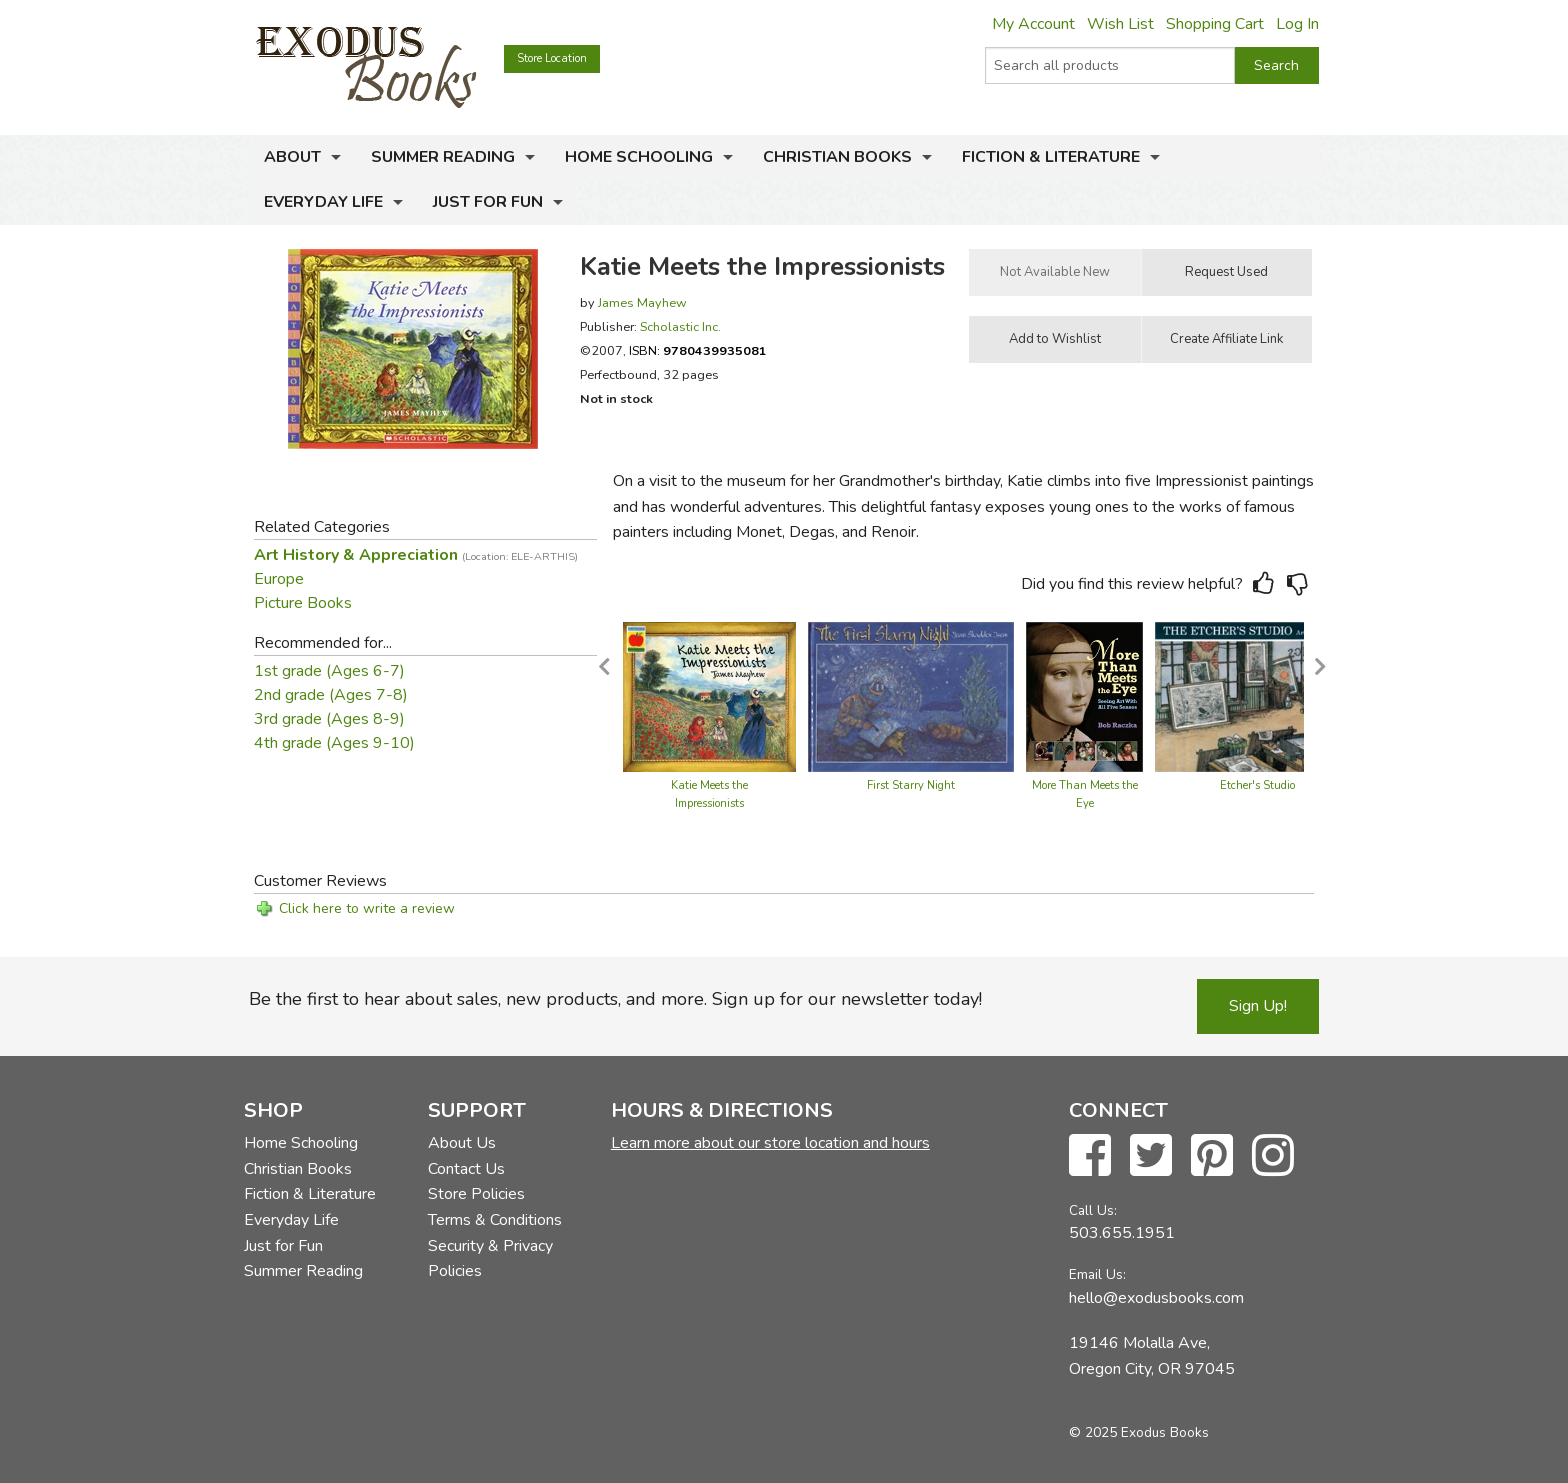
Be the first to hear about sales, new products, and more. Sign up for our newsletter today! (615, 999)
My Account (1033, 24)
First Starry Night (911, 785)
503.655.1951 (1122, 1233)
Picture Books (303, 603)
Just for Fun (488, 202)
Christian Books (837, 157)
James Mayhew (642, 302)
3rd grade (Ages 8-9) (329, 719)
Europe (279, 579)
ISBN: (698, 350)
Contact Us (466, 1169)
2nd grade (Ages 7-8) (331, 695)
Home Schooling (639, 157)
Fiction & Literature (1051, 157)
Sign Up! (1258, 1006)
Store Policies (476, 1194)
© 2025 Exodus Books (1139, 1432)
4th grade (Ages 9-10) (334, 743)
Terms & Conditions (495, 1220)
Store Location (552, 58)
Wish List (1120, 24)
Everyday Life (323, 202)
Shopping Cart (1215, 24)
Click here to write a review (367, 908)
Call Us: (1093, 1210)
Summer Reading (443, 157)
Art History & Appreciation (416, 555)
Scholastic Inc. (680, 326)
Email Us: (1097, 1274)
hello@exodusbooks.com (1156, 1298)
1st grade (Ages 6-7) (329, 671)
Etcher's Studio (1257, 785)
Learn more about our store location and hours (770, 1143)
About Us (462, 1143)
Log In (1297, 24)
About (292, 157)
